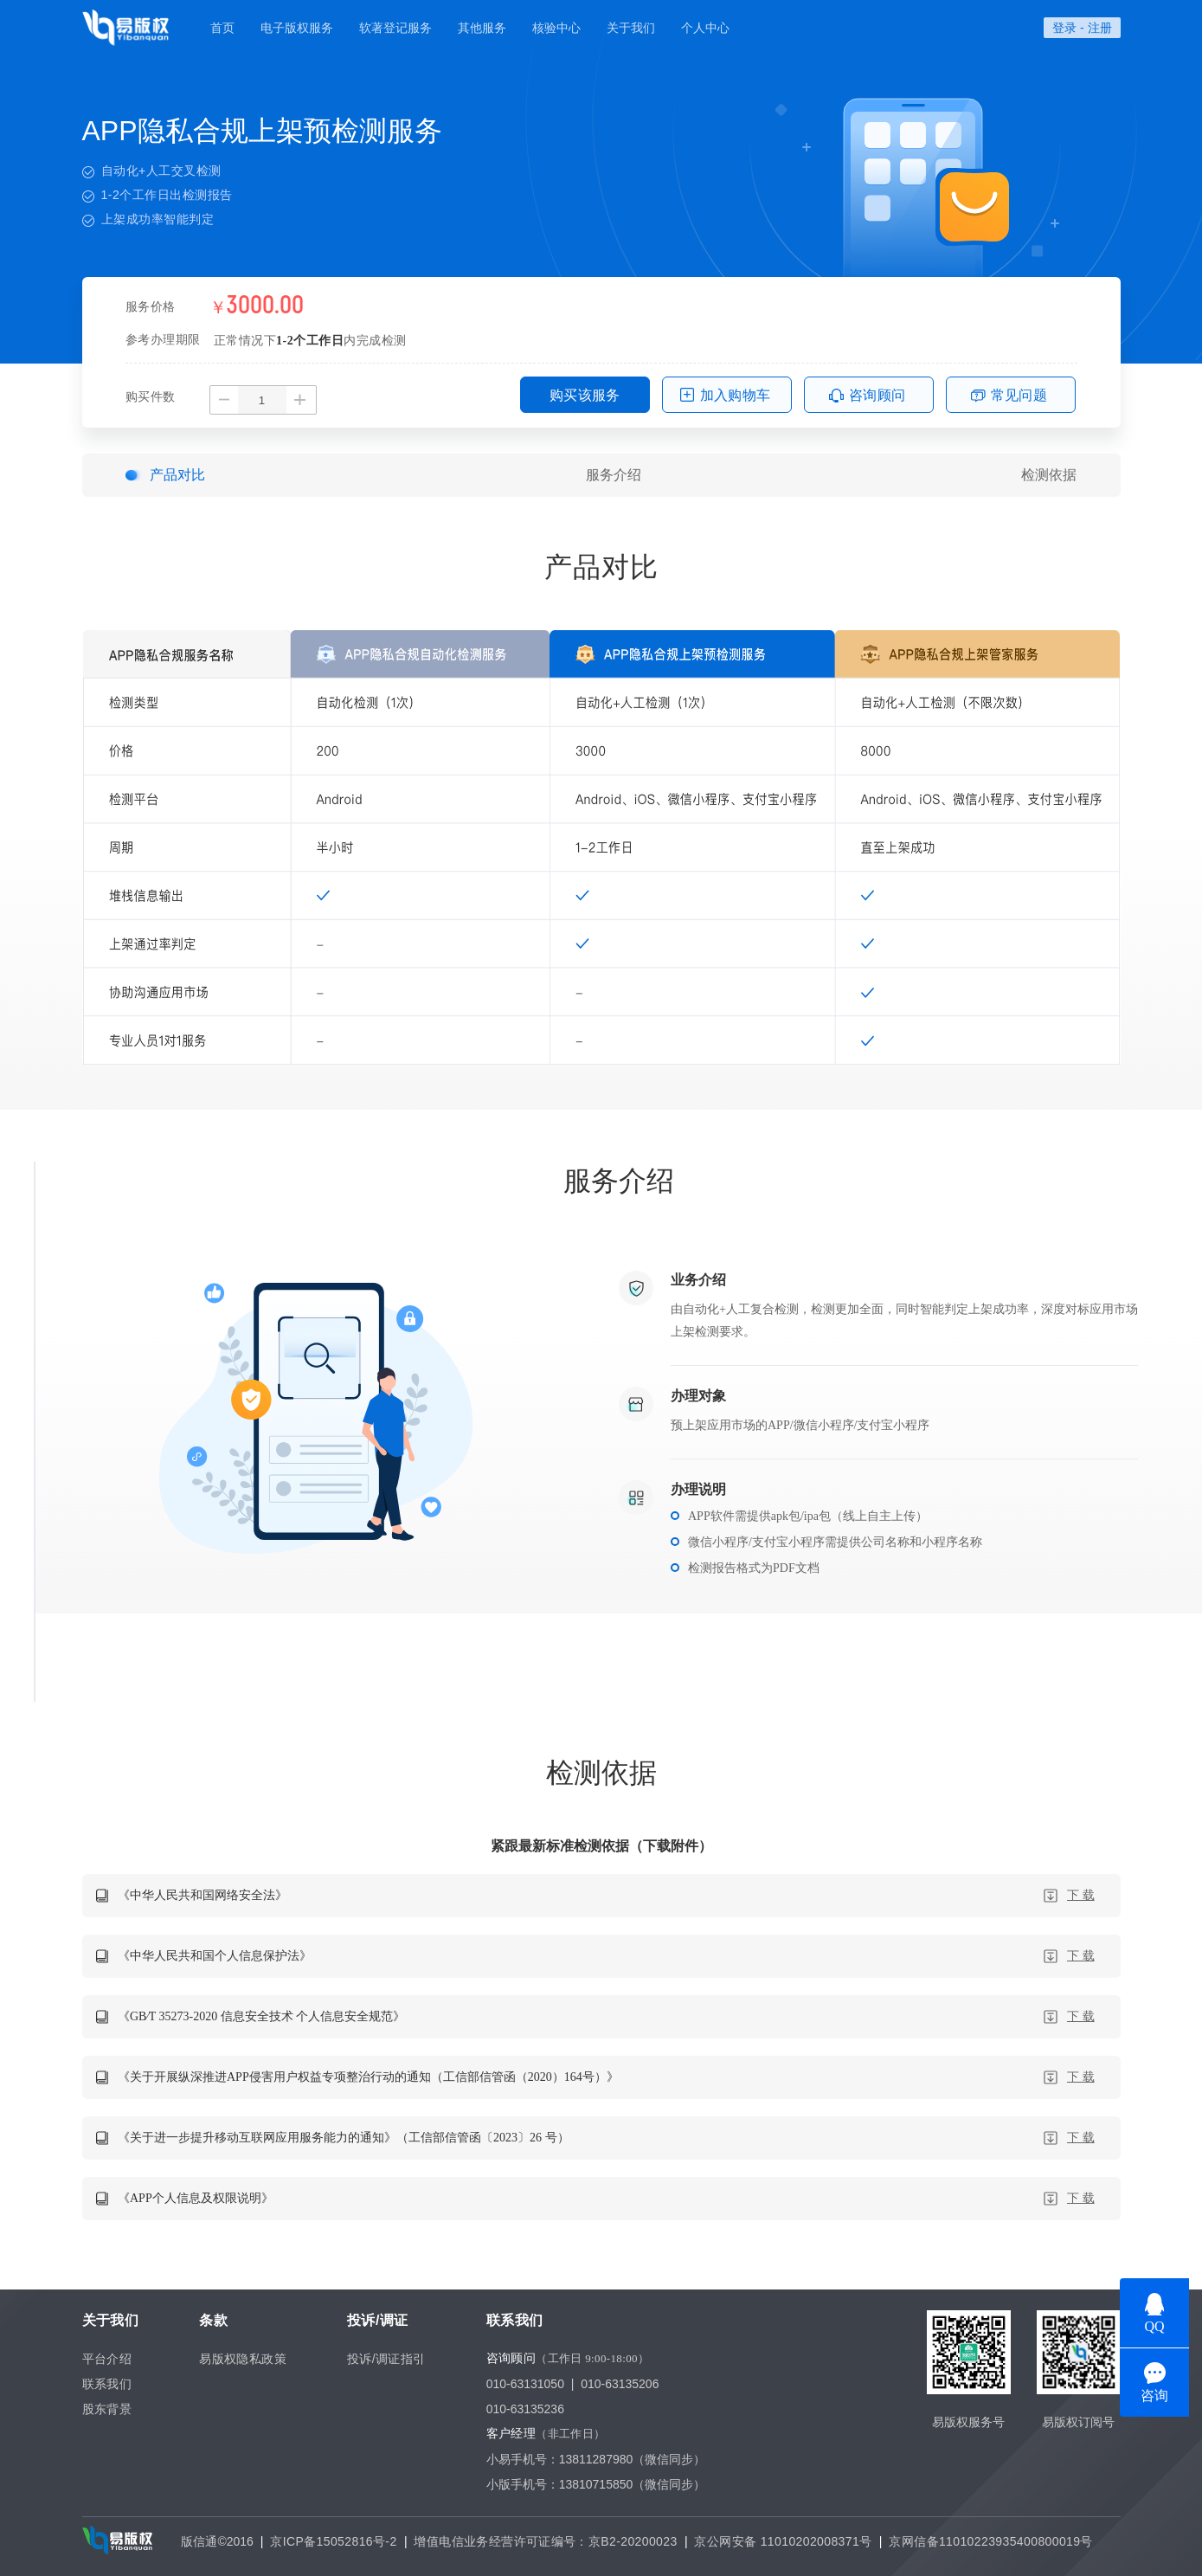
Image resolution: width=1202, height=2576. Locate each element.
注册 (1100, 28)
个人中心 (705, 28)
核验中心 (556, 28)
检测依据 (1049, 474)
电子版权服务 (296, 28)
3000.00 (265, 305)
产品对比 (177, 474)
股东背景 (107, 2409)
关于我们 (631, 28)
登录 (1064, 28)
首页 (222, 28)
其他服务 (482, 28)
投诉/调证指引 (386, 2359)
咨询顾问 (877, 395)
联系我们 (107, 2384)
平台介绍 (107, 2359)
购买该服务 (585, 395)
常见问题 (1019, 395)
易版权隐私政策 (242, 2359)
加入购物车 (735, 395)
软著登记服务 (395, 28)
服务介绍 (613, 474)
